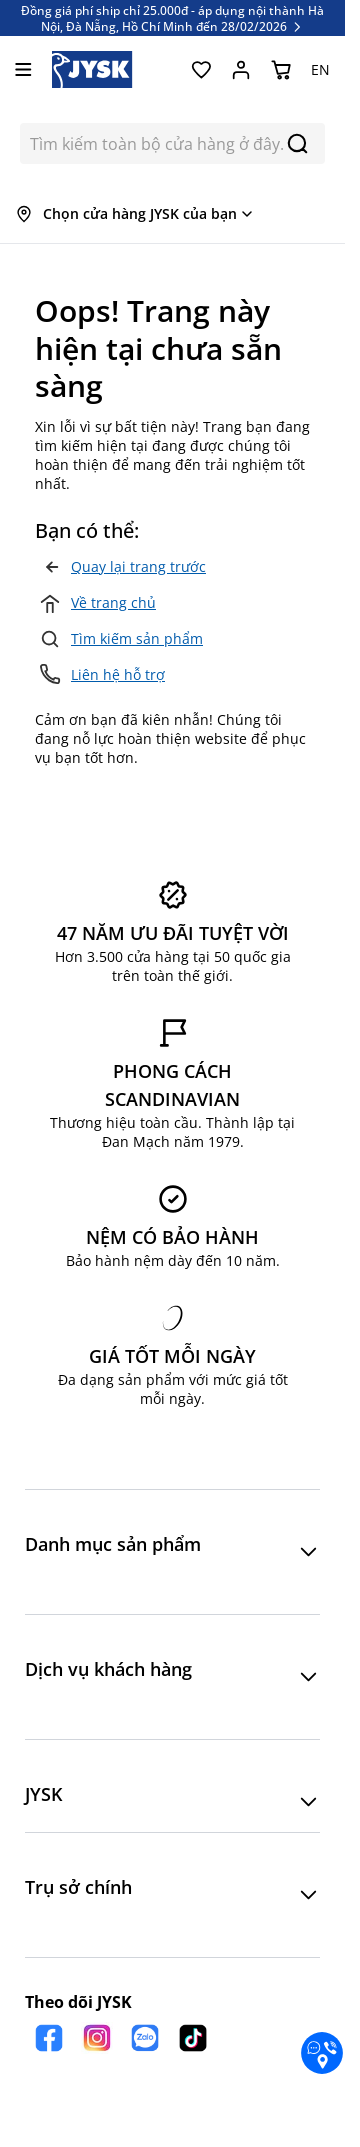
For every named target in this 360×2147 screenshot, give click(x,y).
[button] (172, 1552)
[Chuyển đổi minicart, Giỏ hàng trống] (281, 70)
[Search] (297, 143)
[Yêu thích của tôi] (201, 70)
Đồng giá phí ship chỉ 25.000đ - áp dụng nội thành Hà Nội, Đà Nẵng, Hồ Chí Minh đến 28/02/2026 (172, 18)
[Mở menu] (23, 69)
